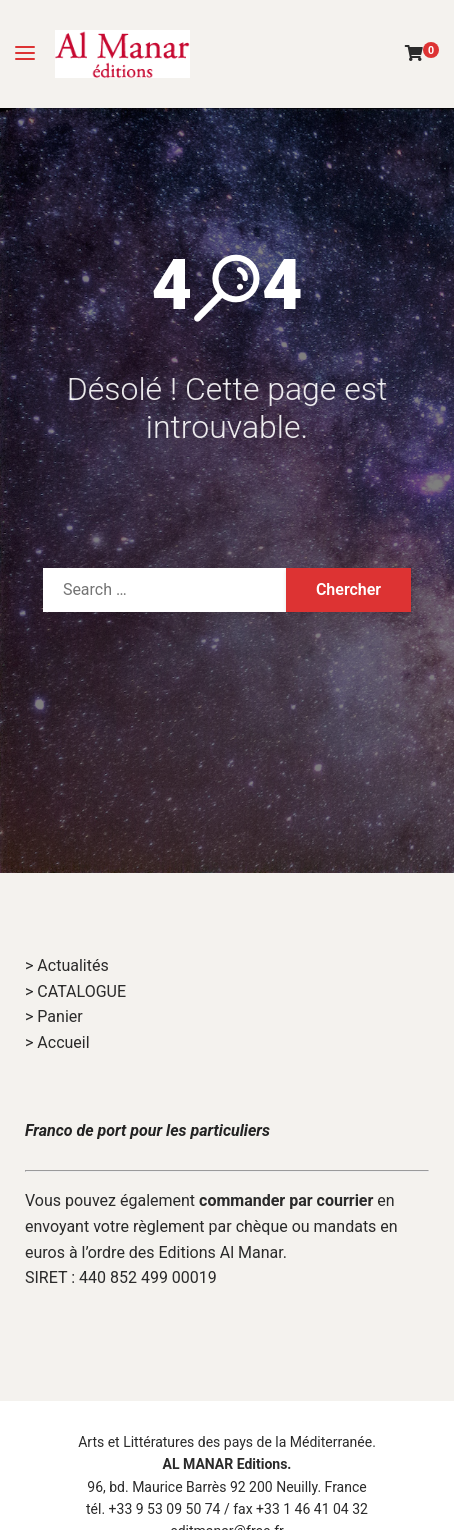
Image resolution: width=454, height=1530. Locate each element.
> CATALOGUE (75, 991)
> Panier (54, 1016)
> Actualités (67, 965)
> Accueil (57, 1042)
